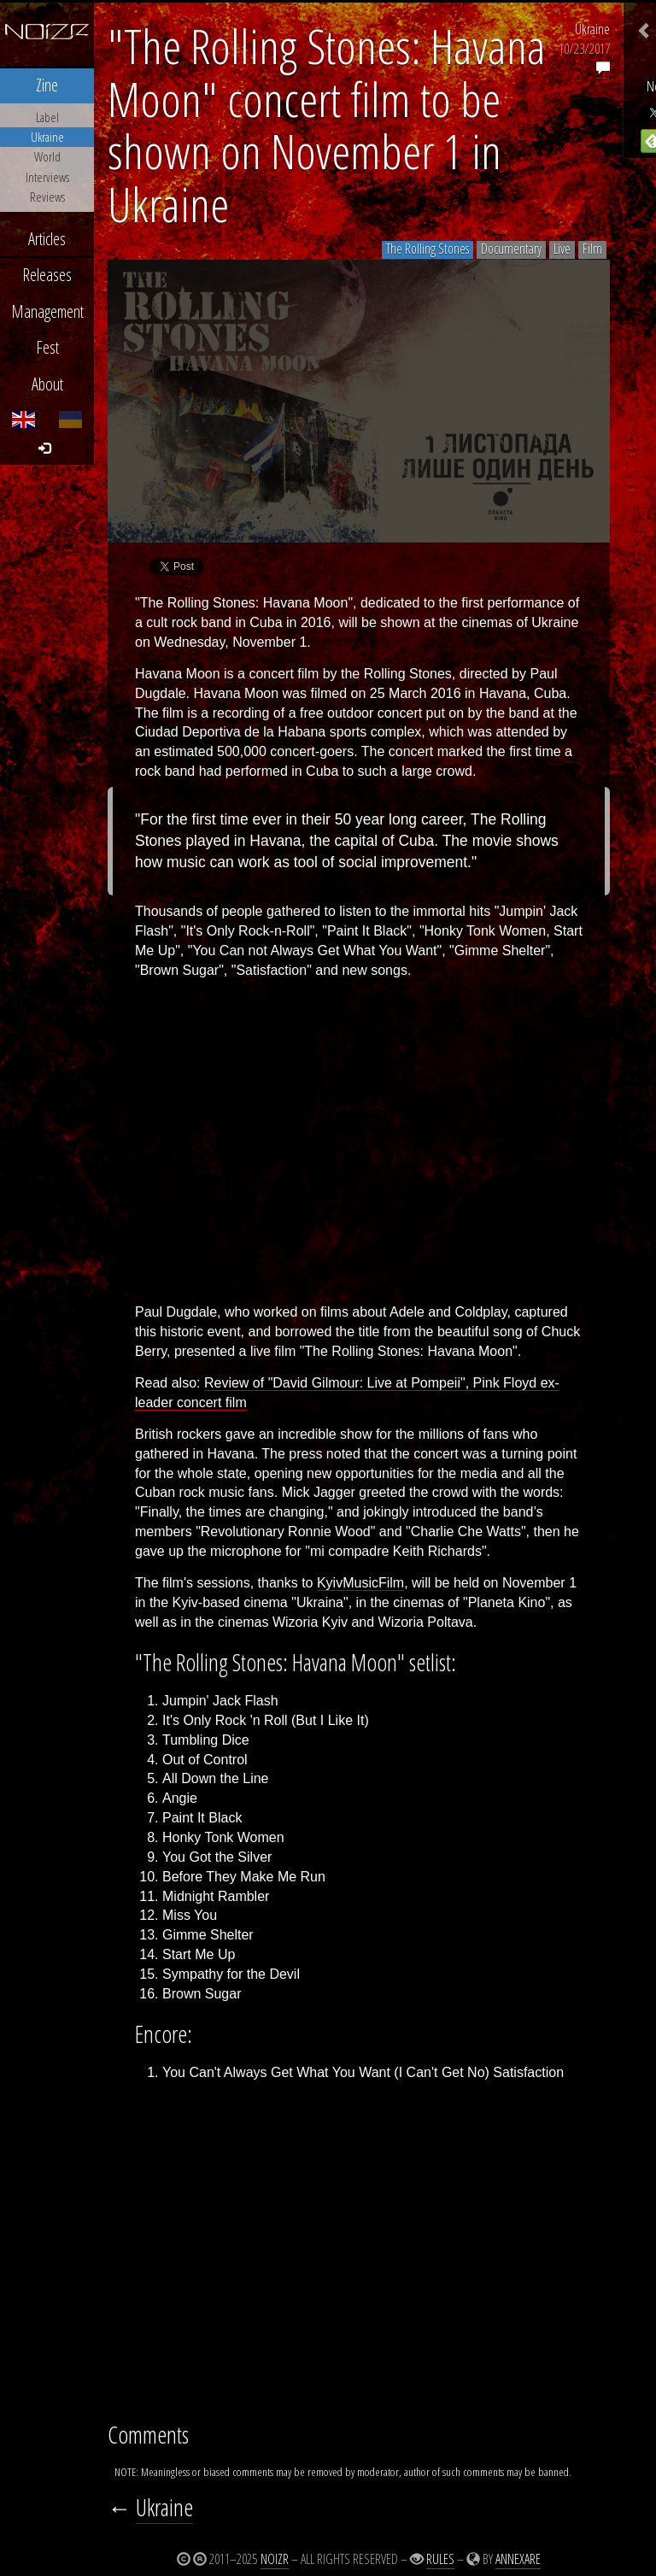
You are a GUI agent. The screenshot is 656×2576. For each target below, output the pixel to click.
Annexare (518, 2559)
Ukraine (592, 29)
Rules (440, 2559)
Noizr (275, 2559)
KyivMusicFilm (360, 1583)
